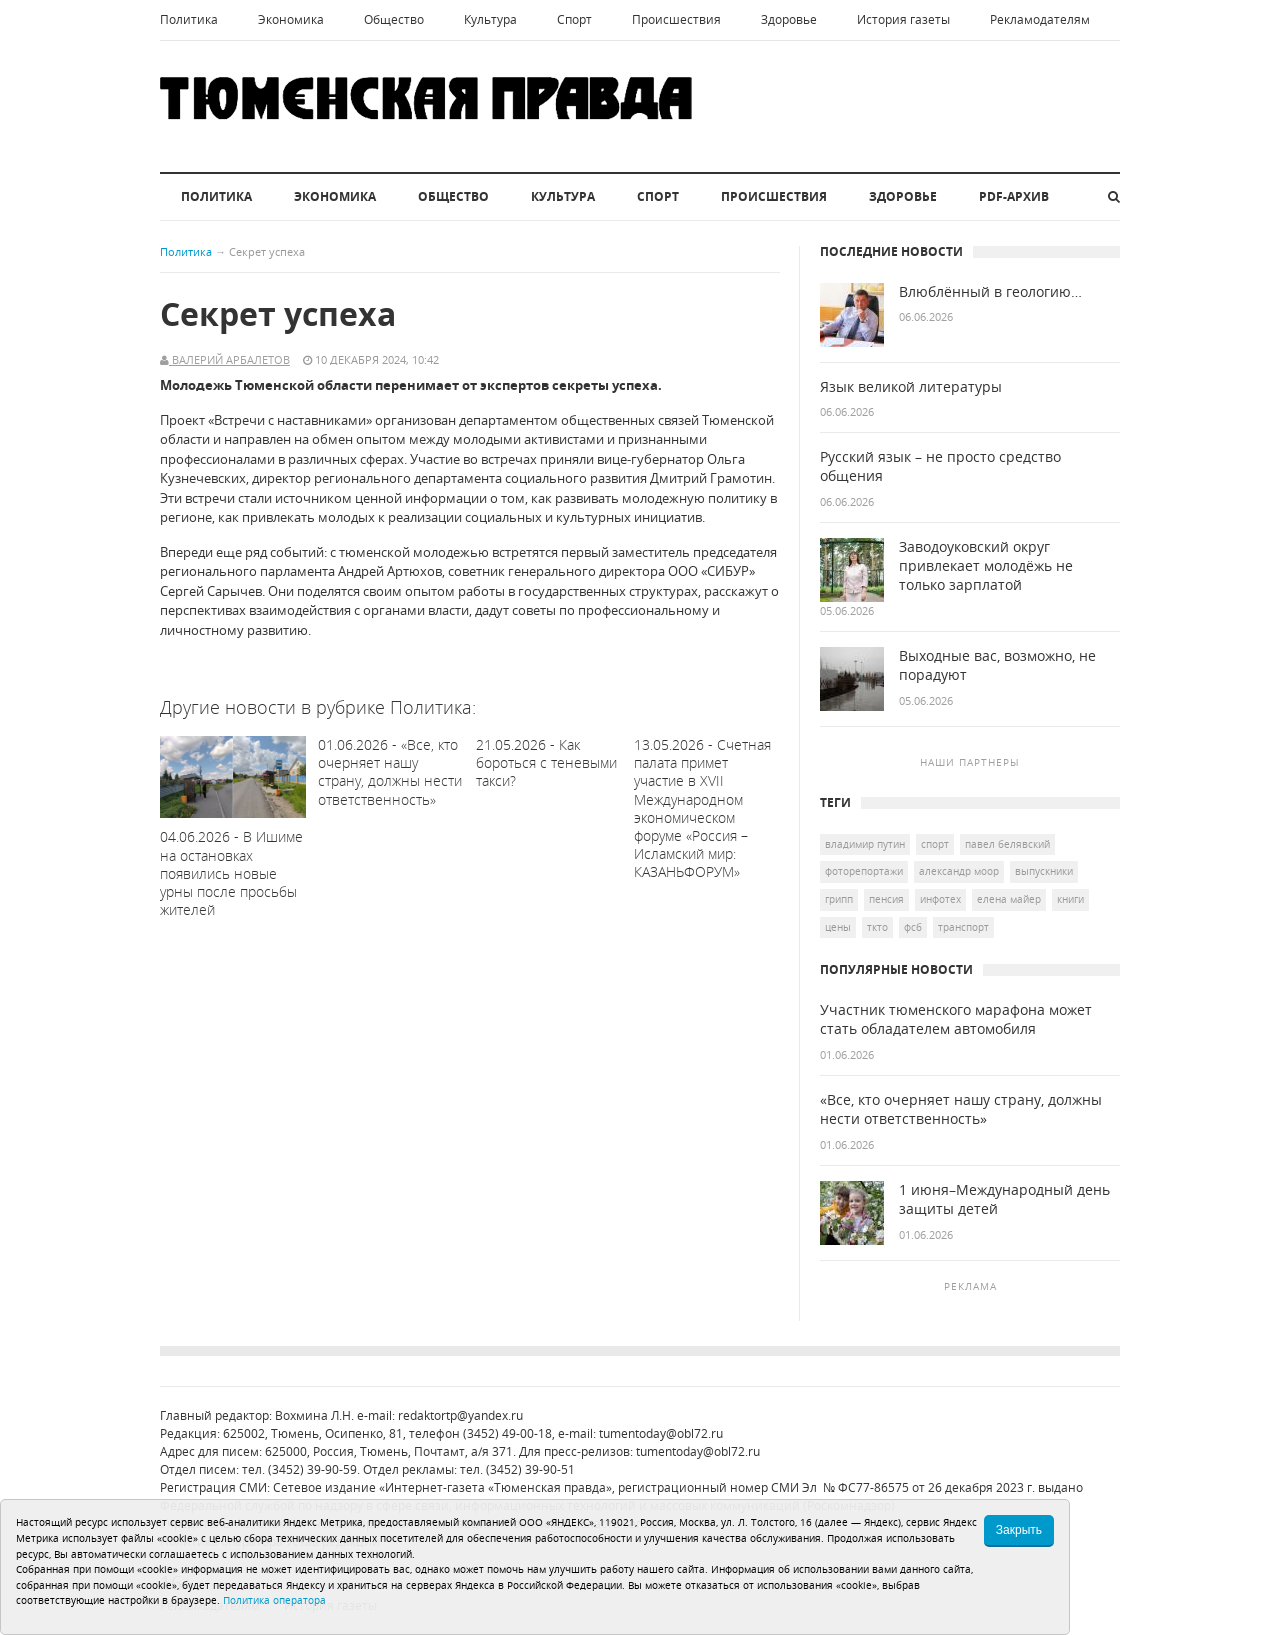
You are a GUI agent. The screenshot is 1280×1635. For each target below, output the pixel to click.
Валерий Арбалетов (229, 359)
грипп (839, 899)
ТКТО (877, 927)
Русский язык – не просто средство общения (940, 466)
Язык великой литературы (911, 387)
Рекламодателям (1040, 19)
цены (838, 927)
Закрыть (1019, 1530)
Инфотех (940, 899)
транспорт (963, 927)
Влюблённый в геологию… (990, 292)
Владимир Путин (865, 844)
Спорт (574, 19)
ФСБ (913, 927)
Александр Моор (959, 871)
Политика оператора (274, 1600)
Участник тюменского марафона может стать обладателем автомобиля (956, 1019)
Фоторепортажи (864, 871)
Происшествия (676, 19)
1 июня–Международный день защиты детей (1004, 1199)
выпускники (1044, 871)
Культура (490, 19)
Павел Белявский (1007, 844)
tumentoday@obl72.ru (661, 1433)
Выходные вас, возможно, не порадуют (997, 665)
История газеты (903, 19)
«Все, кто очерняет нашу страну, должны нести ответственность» (961, 1109)
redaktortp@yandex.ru (460, 1415)
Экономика (291, 19)
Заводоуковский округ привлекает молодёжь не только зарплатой (986, 566)
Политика (189, 19)
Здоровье (789, 19)
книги (1070, 899)
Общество (394, 19)
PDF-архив (1014, 196)
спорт (935, 844)
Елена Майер (1009, 899)
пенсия (886, 899)
